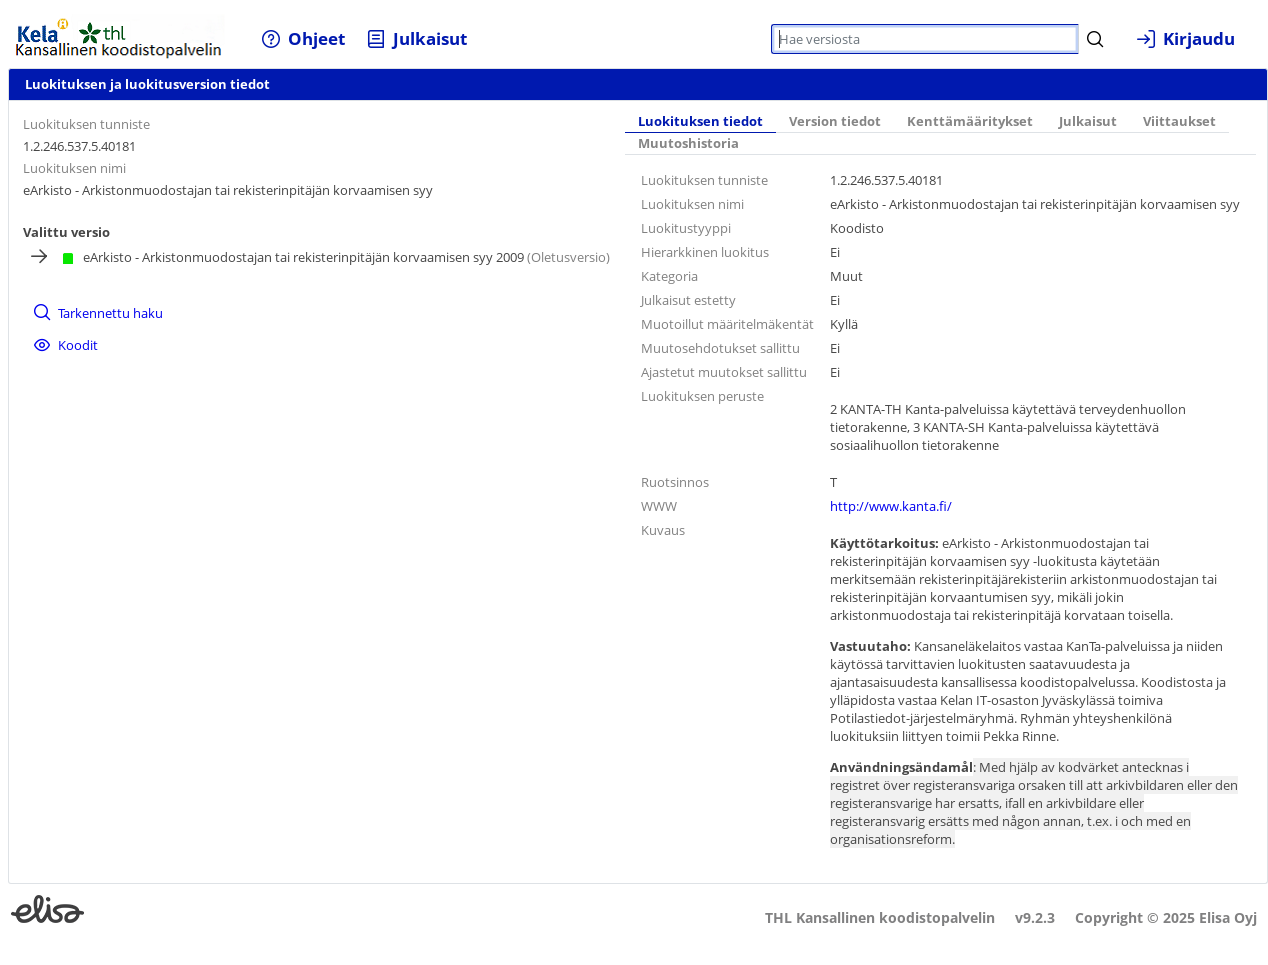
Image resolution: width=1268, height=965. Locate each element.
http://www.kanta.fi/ (891, 506)
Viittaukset (1179, 121)
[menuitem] (303, 38)
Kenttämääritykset (970, 121)
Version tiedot (835, 121)
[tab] (700, 123)
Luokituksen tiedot (700, 121)
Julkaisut (1088, 121)
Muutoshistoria (688, 143)
